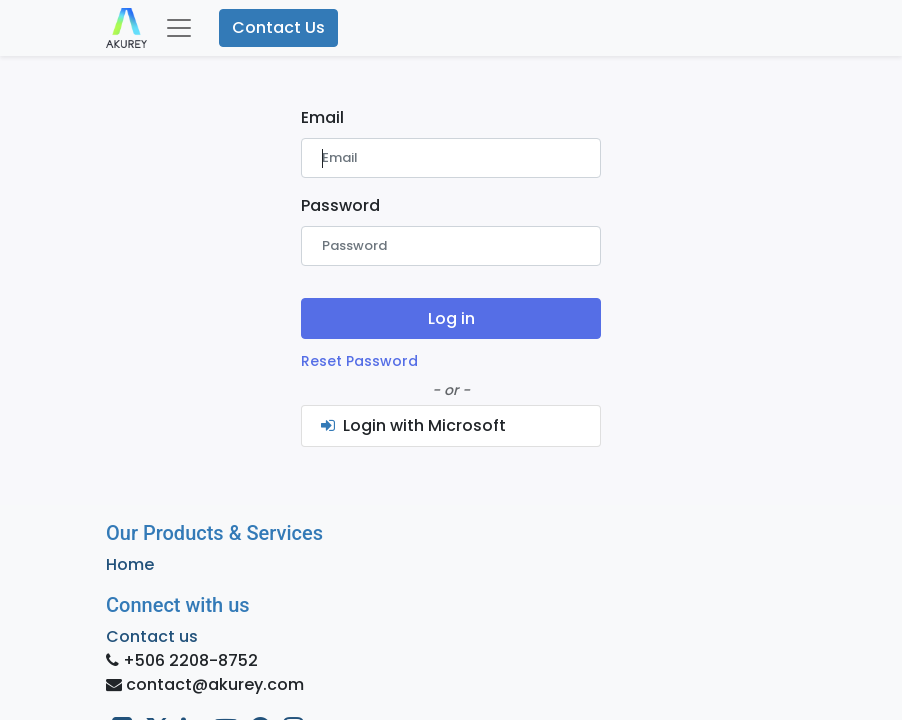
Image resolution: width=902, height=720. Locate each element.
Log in (451, 318)
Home (130, 564)
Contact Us (278, 27)
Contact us (152, 636)
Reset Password (359, 361)
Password (340, 205)
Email (322, 117)
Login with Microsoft (412, 425)
